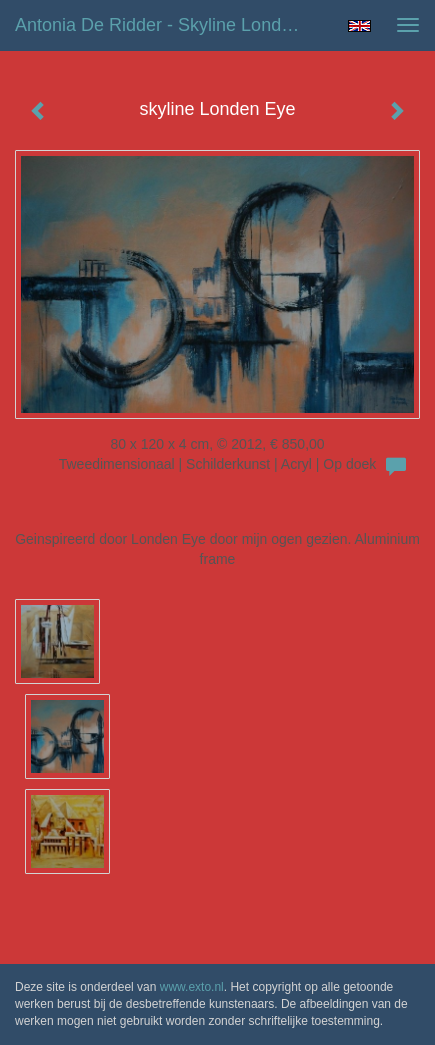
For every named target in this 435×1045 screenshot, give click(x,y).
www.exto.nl (192, 987)
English (359, 26)
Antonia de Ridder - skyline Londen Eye (165, 25)
